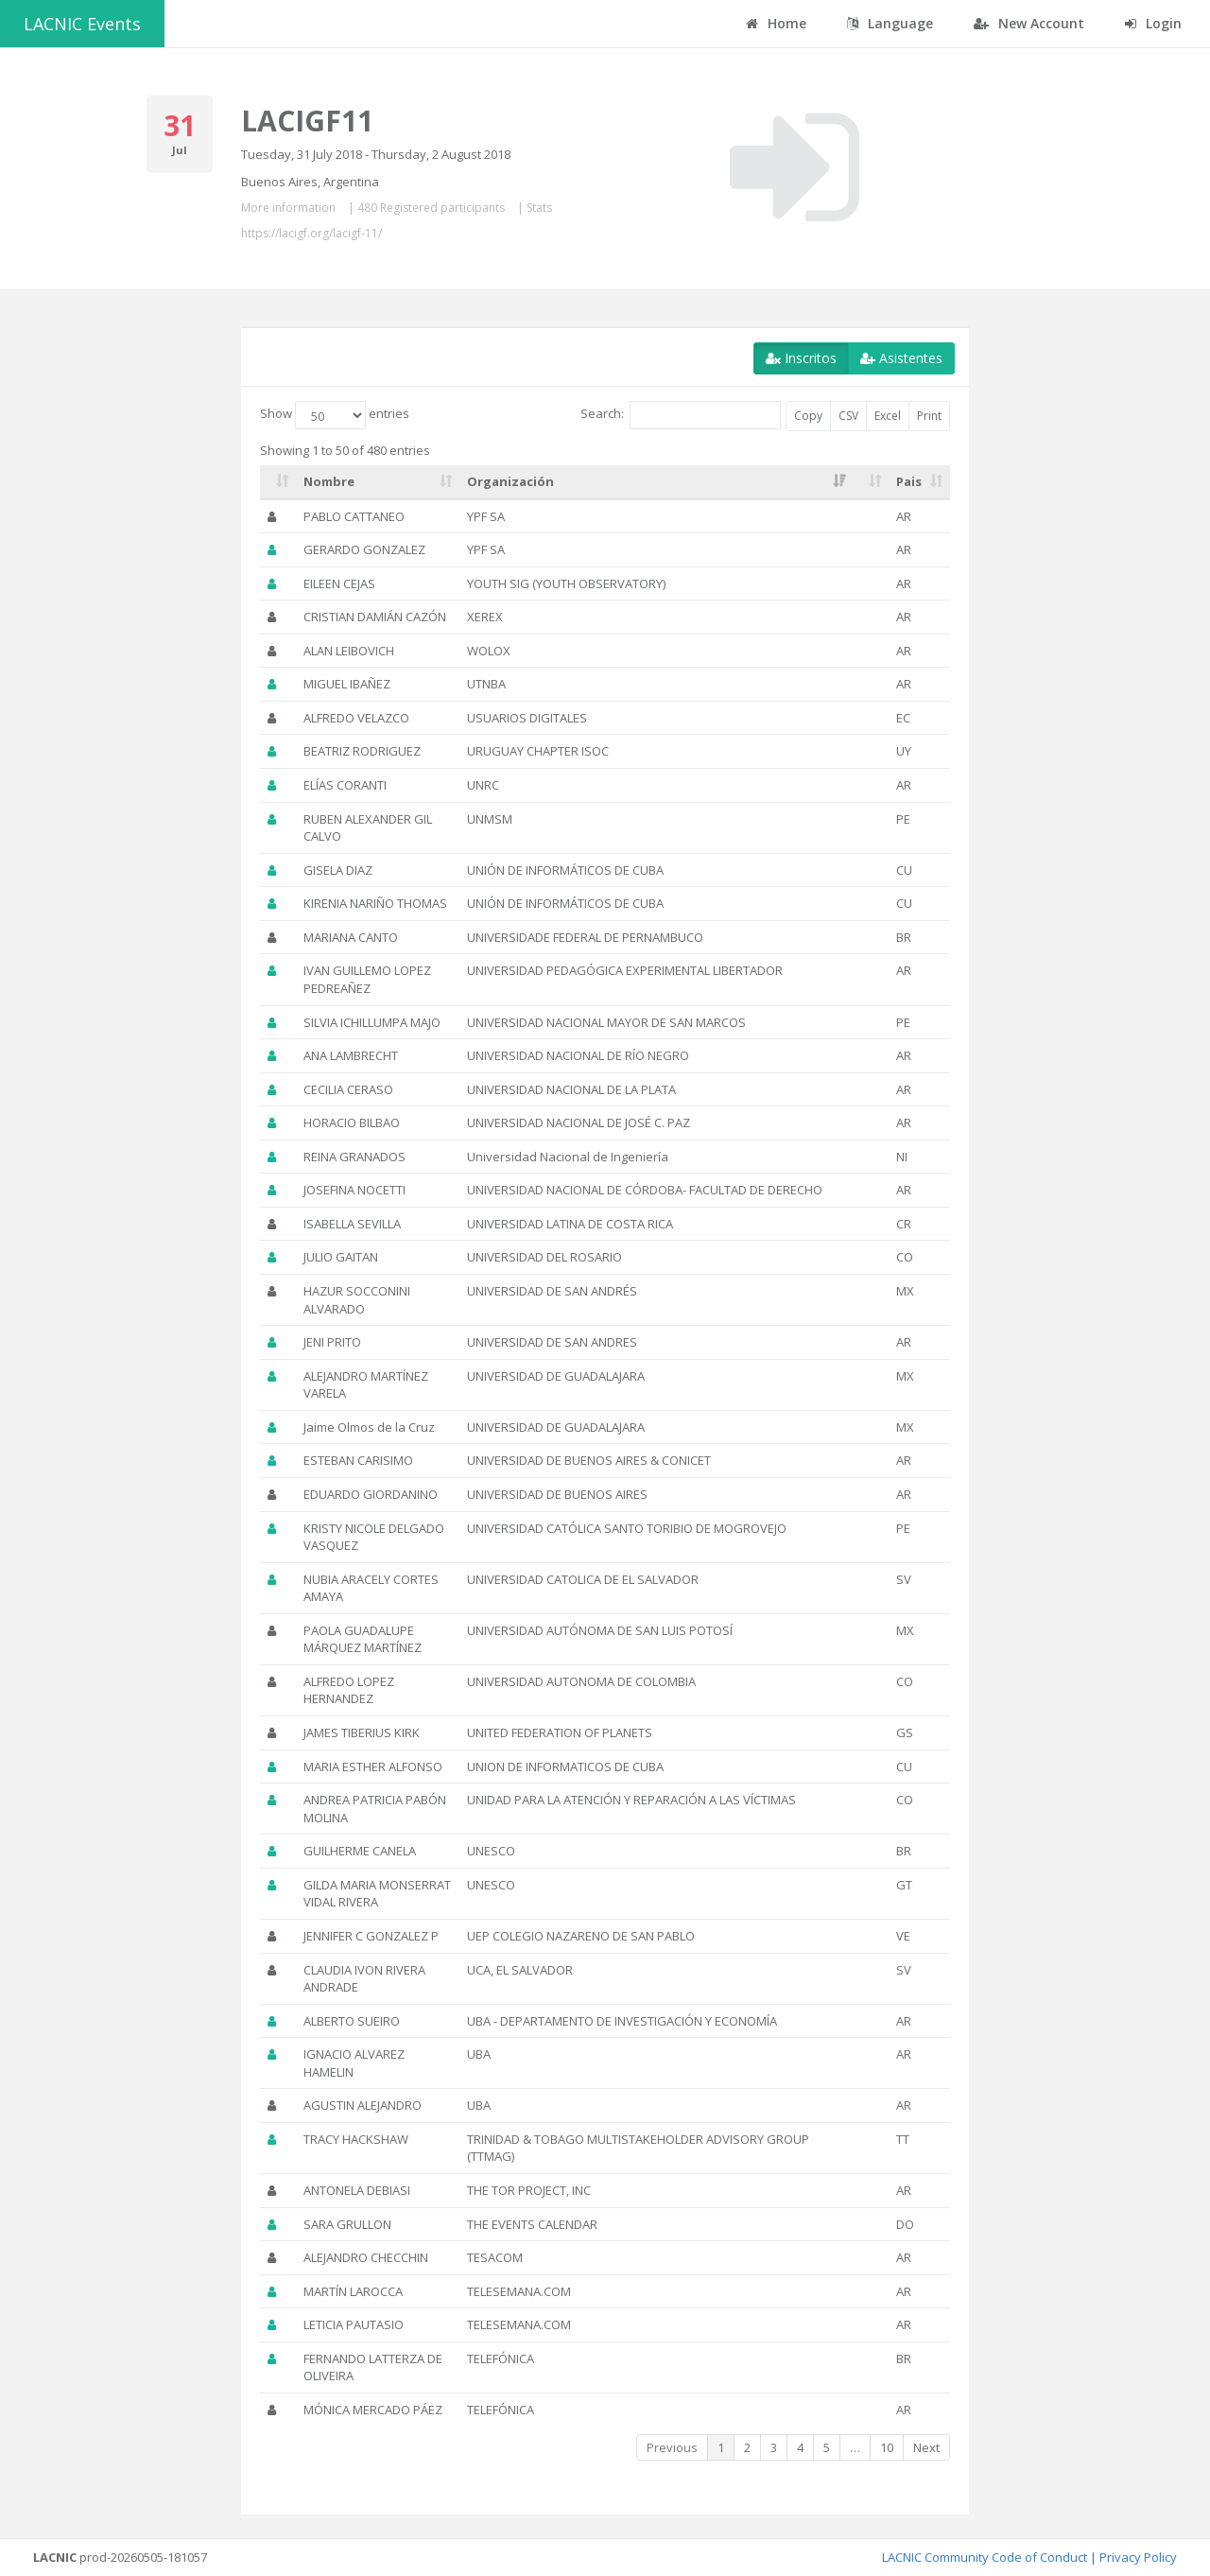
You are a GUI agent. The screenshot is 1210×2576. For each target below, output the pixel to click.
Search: (680, 415)
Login (1153, 23)
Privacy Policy (1138, 2557)
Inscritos (801, 358)
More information (288, 208)
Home (776, 23)
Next (926, 2447)
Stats (539, 208)
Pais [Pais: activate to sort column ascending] (909, 481)
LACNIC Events (82, 23)
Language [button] (890, 23)
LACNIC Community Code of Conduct (984, 2557)
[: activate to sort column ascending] (278, 482)
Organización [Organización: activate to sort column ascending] (510, 481)
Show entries (334, 415)
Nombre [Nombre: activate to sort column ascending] (328, 481)
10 (886, 2447)
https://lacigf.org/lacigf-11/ (311, 233)
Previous (672, 2447)
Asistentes (901, 358)
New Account (1029, 23)
